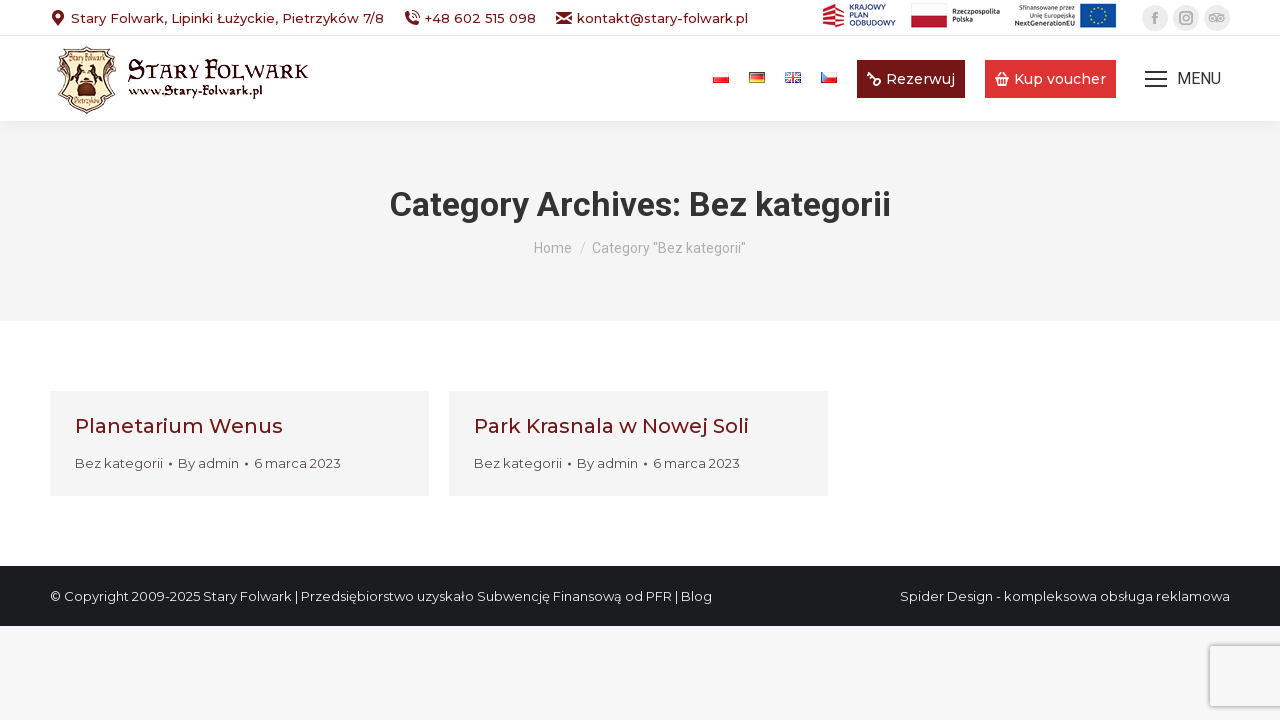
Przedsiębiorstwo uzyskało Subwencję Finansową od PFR (486, 596)
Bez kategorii (119, 463)
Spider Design (946, 596)
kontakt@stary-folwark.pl (652, 18)
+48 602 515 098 (470, 18)
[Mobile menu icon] (1183, 79)
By (208, 463)
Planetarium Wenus (179, 426)
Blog (696, 596)
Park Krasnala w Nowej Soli (611, 426)
